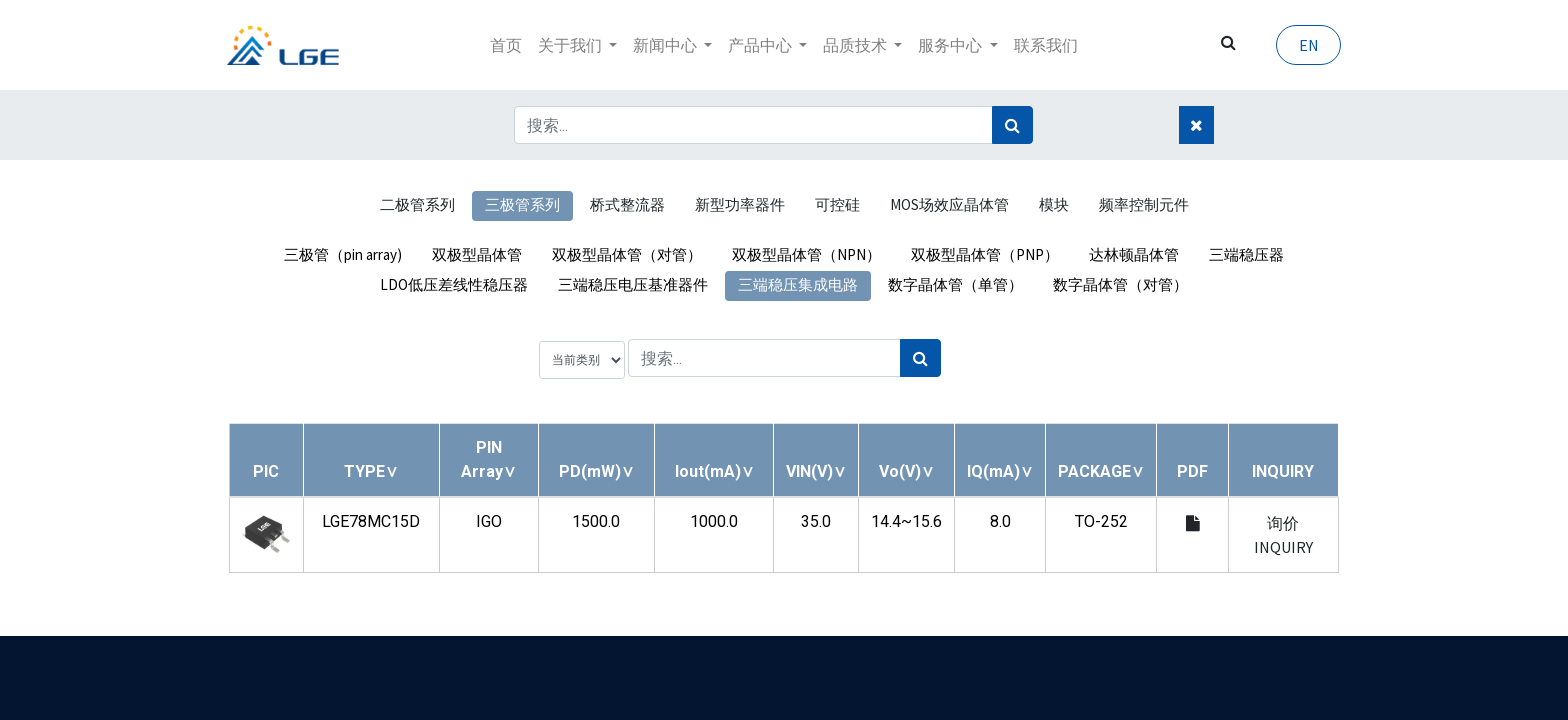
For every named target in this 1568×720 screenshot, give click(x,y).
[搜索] (1012, 125)
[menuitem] (506, 45)
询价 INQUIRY (1283, 535)
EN (1306, 45)
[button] (371, 471)
